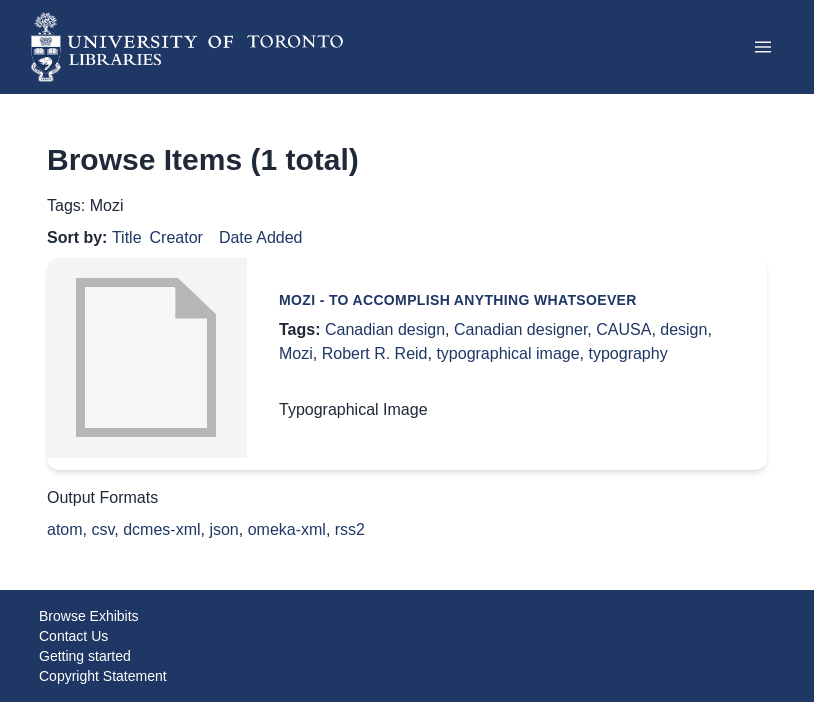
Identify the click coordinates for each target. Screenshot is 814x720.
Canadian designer (520, 329)
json (223, 529)
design (683, 329)
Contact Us (73, 636)
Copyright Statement (103, 676)
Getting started (85, 656)
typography (627, 353)
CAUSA (623, 329)
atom (65, 529)
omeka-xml (287, 529)
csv (102, 529)
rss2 (350, 529)
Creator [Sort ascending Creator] (176, 237)
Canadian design (385, 329)
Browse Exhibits (89, 616)
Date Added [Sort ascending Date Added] (261, 237)
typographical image (507, 353)
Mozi (296, 353)
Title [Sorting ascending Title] (127, 237)
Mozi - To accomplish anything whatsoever (458, 300)
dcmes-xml (161, 529)
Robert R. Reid (375, 353)
